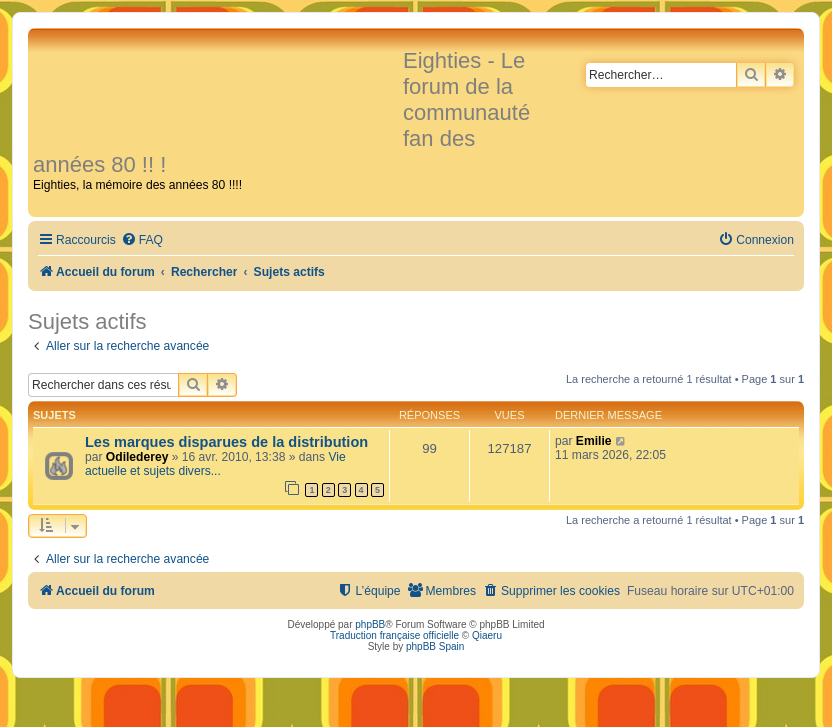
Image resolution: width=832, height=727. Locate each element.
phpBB (370, 624)
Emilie (594, 441)
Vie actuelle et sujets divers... (215, 464)
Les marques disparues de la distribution (226, 442)
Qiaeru (487, 635)
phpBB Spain (435, 646)
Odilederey (137, 457)
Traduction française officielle (394, 635)
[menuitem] (142, 240)
